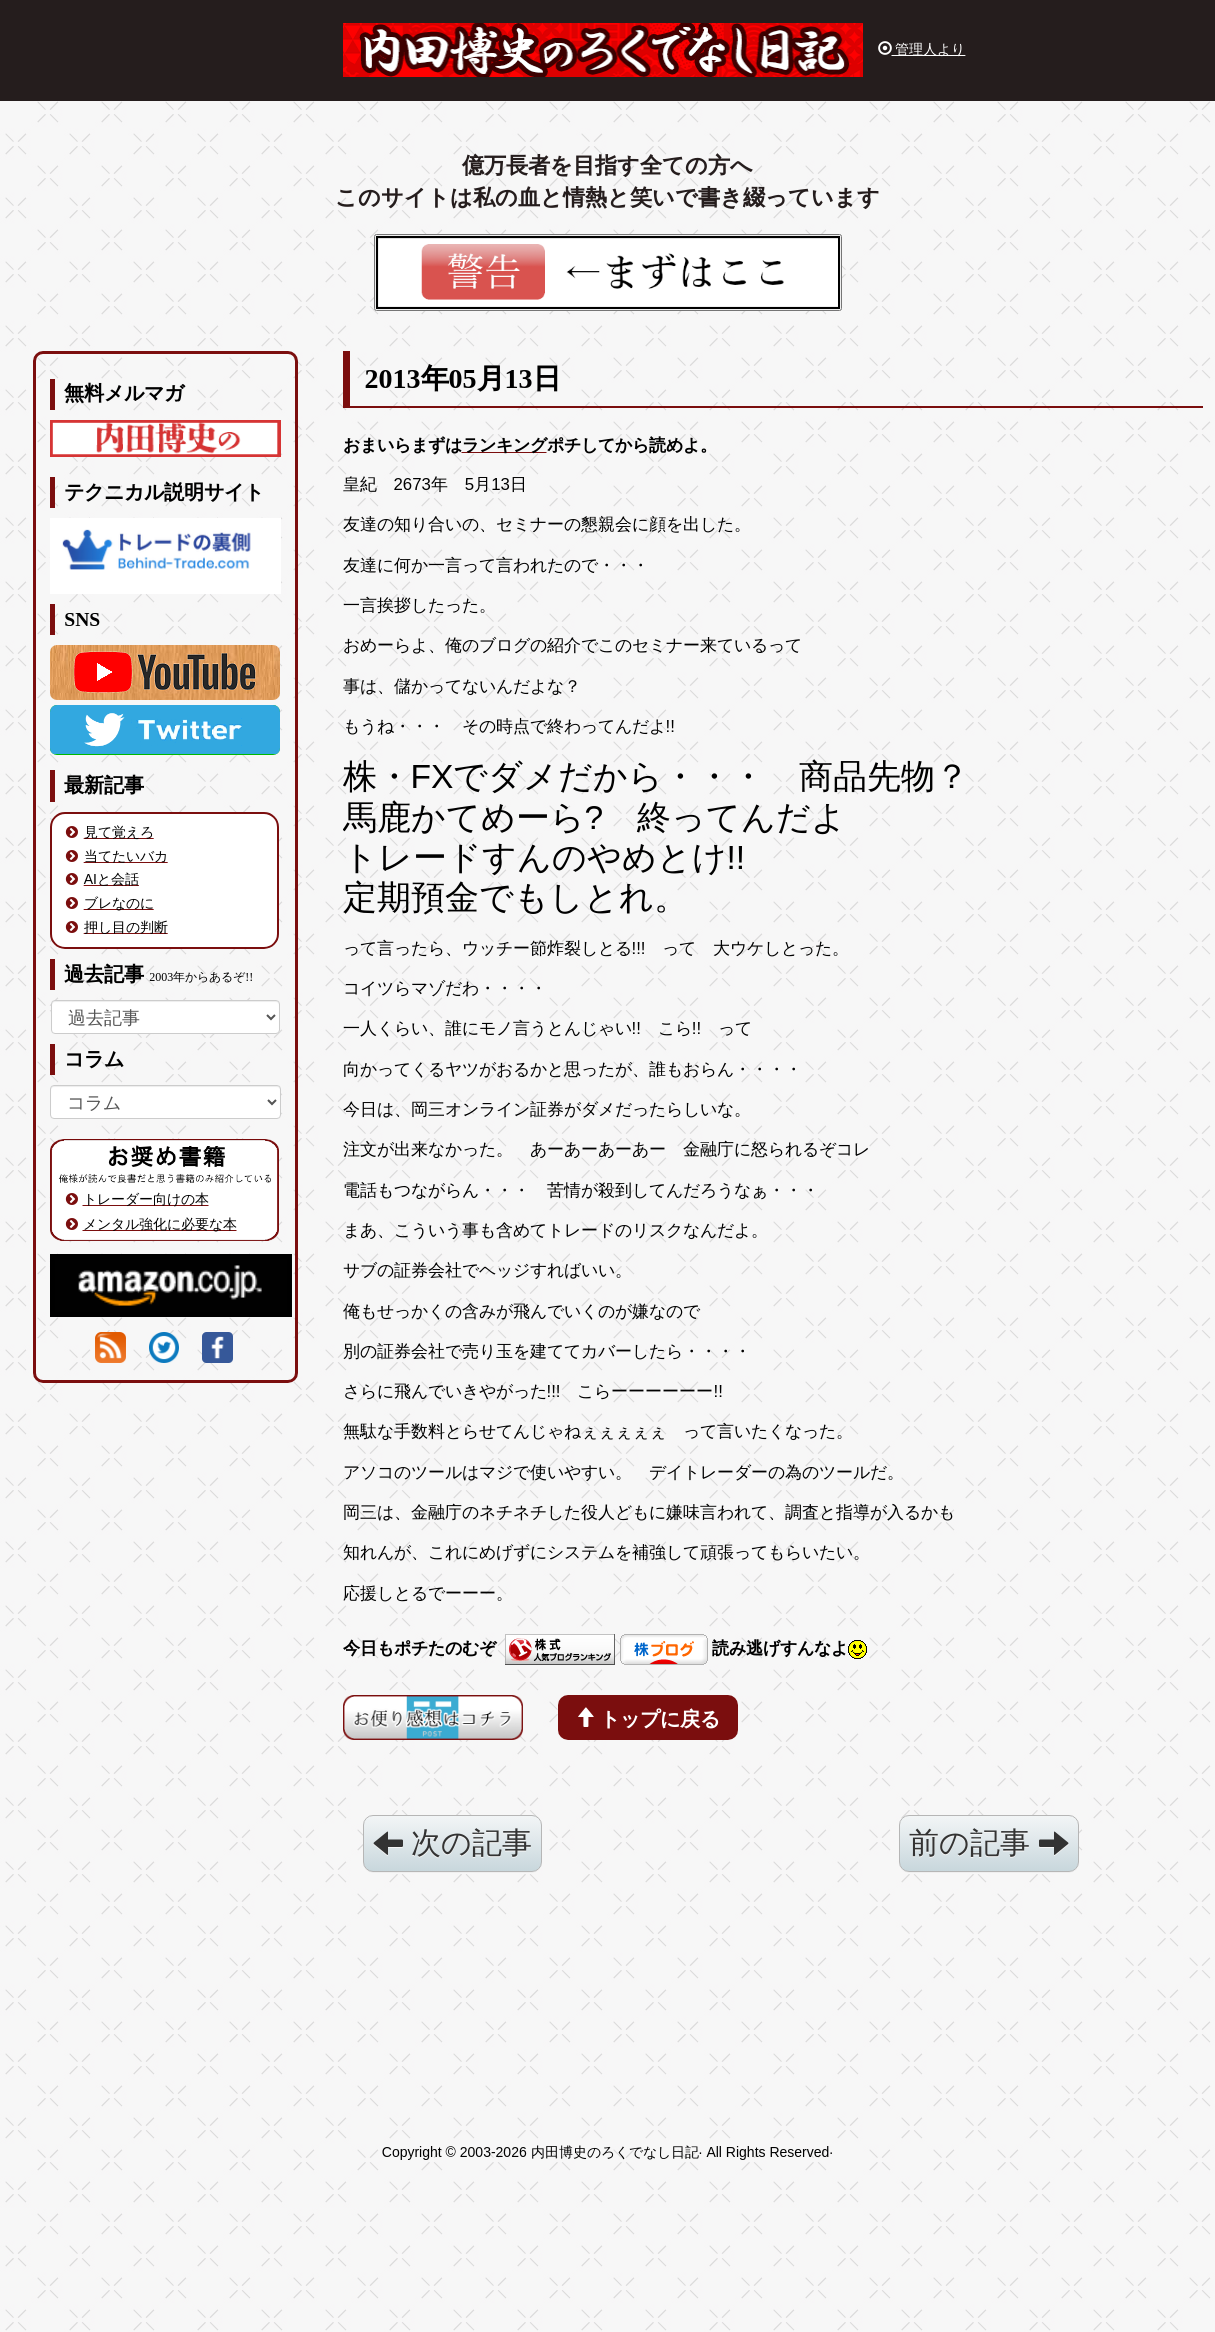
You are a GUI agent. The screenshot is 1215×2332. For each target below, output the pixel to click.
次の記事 (452, 1842)
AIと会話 (111, 879)
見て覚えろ (119, 832)
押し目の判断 (126, 927)
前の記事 (988, 1842)
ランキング (504, 445)
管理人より (922, 49)
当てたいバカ (126, 856)
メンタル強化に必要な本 (160, 1224)
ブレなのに (119, 903)
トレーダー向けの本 (146, 1199)
